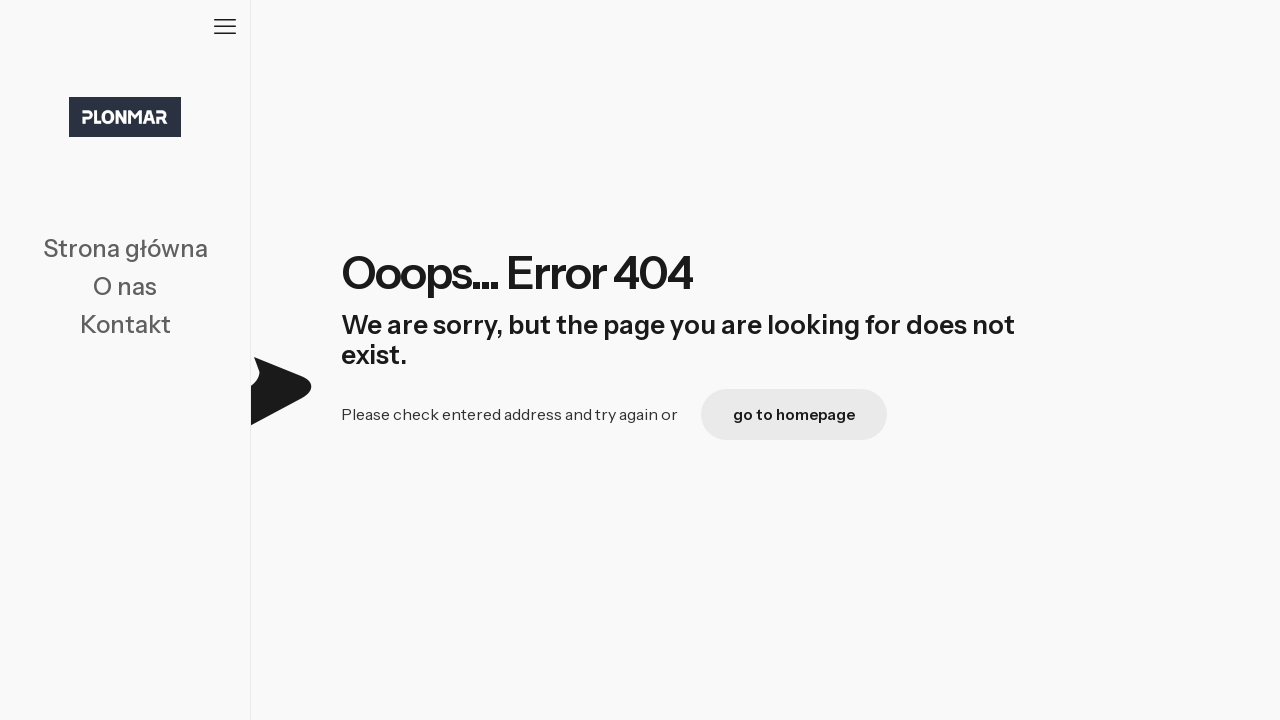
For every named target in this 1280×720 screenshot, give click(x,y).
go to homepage (794, 414)
